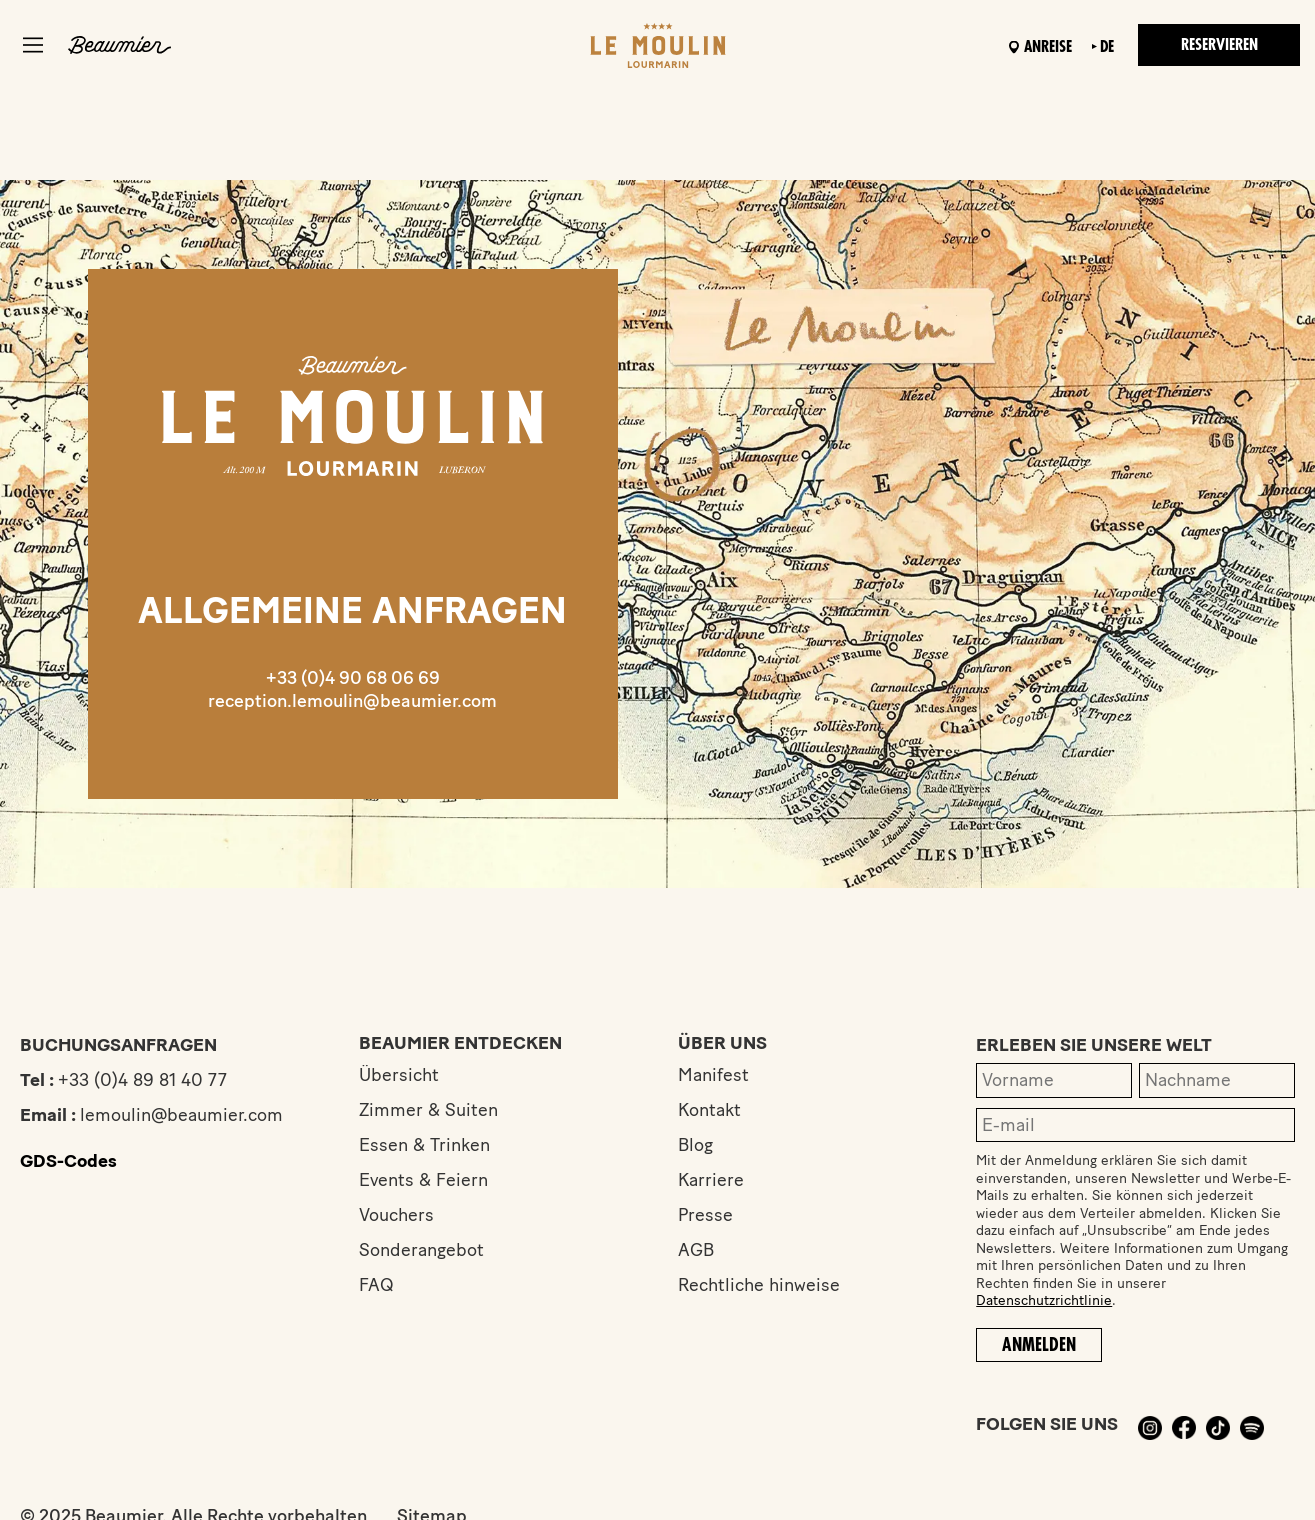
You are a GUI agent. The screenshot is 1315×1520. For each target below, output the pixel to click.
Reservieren (1219, 45)
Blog (695, 1145)
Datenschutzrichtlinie (1044, 1300)
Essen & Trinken (424, 1145)
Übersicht (399, 1075)
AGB (696, 1250)
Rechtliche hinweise (759, 1285)
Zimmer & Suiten (428, 1110)
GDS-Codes (68, 1161)
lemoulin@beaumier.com (181, 1115)
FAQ (376, 1285)
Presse (705, 1215)
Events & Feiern (423, 1180)
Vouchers (396, 1215)
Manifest (713, 1075)
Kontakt (709, 1110)
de (1107, 47)
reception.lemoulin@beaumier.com (352, 701)
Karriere (711, 1180)
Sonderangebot (421, 1250)
